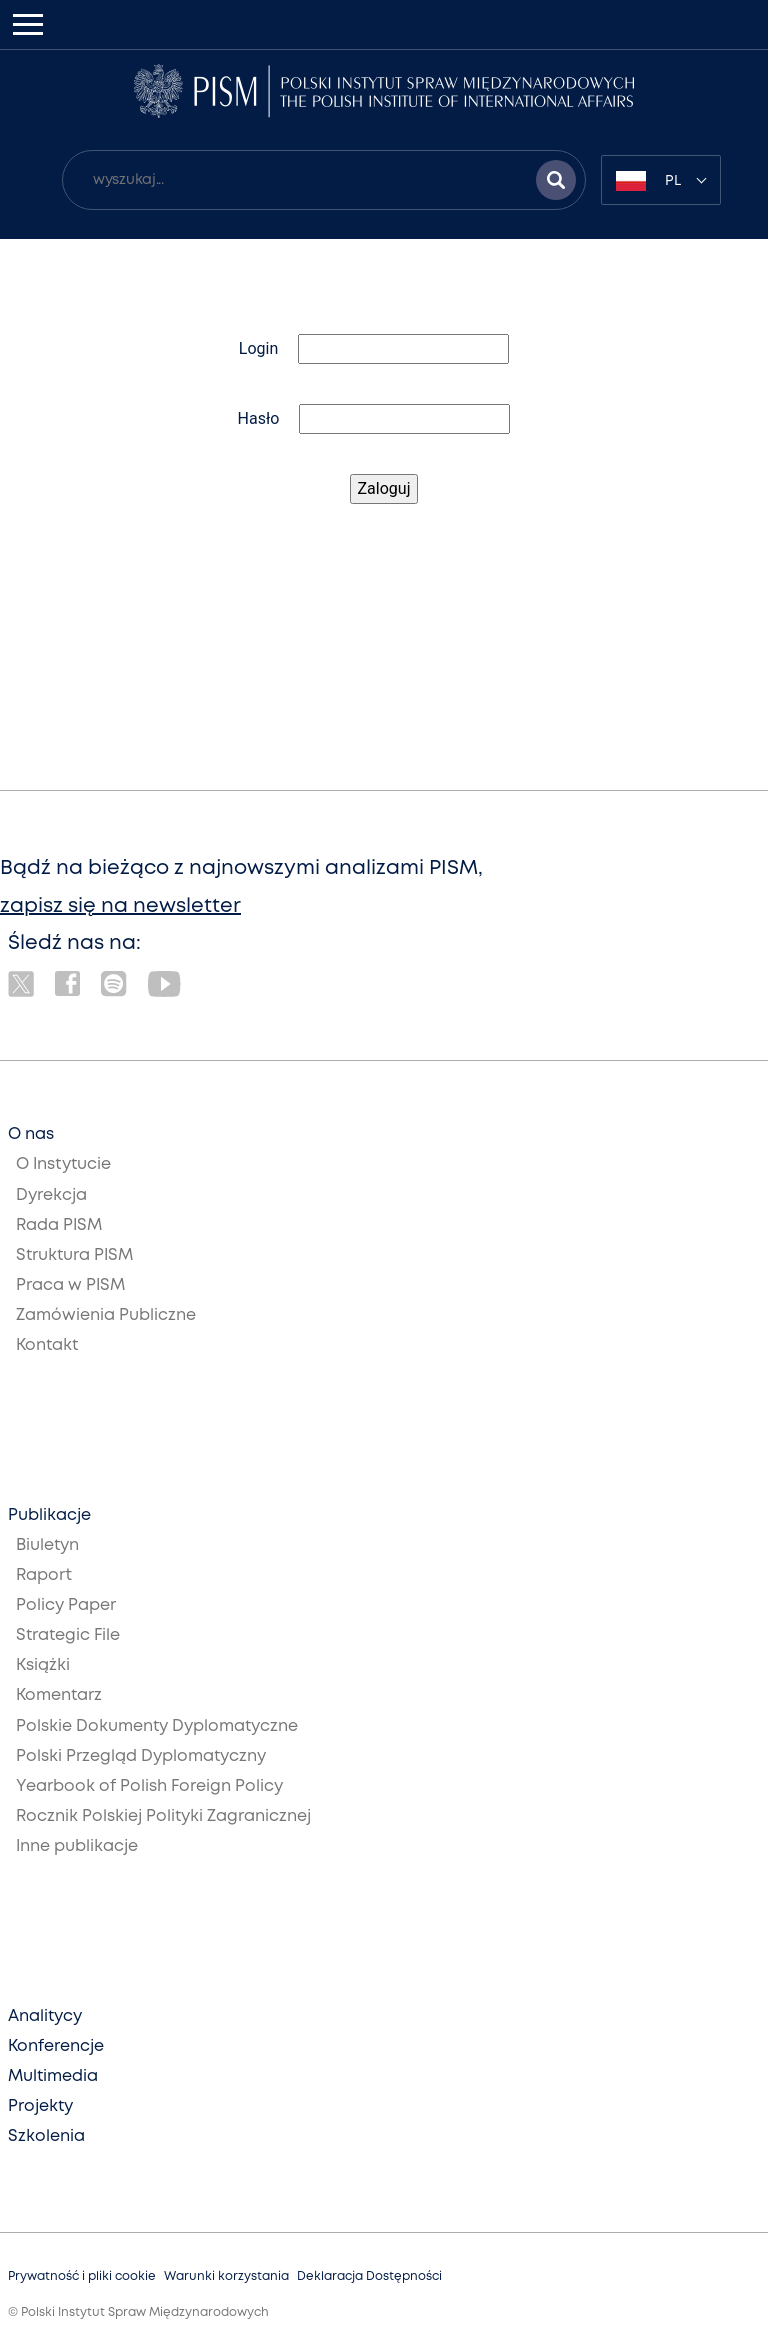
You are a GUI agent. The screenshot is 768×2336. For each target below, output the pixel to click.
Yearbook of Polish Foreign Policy (149, 1786)
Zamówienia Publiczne (106, 1315)
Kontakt (47, 1345)
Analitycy (45, 2016)
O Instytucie (63, 1164)
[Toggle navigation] (28, 24)
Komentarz (59, 1695)
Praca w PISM (70, 1285)
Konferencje (56, 2046)
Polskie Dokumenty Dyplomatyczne (157, 1726)
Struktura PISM (74, 1255)
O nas (31, 1134)
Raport (44, 1575)
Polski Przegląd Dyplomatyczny (141, 1756)
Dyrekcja (51, 1195)
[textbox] (661, 180)
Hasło (259, 418)
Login (258, 348)
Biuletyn (47, 1545)
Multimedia (53, 2076)
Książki (43, 1665)
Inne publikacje (77, 1846)
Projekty (40, 2106)
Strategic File (68, 1635)
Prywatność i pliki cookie (82, 2276)
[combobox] (661, 180)
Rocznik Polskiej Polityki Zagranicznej (163, 1816)
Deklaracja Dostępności (369, 2276)
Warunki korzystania (226, 2276)
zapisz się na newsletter (120, 906)
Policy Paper (66, 1605)
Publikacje (49, 1515)
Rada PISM (59, 1225)
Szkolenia (46, 2136)
